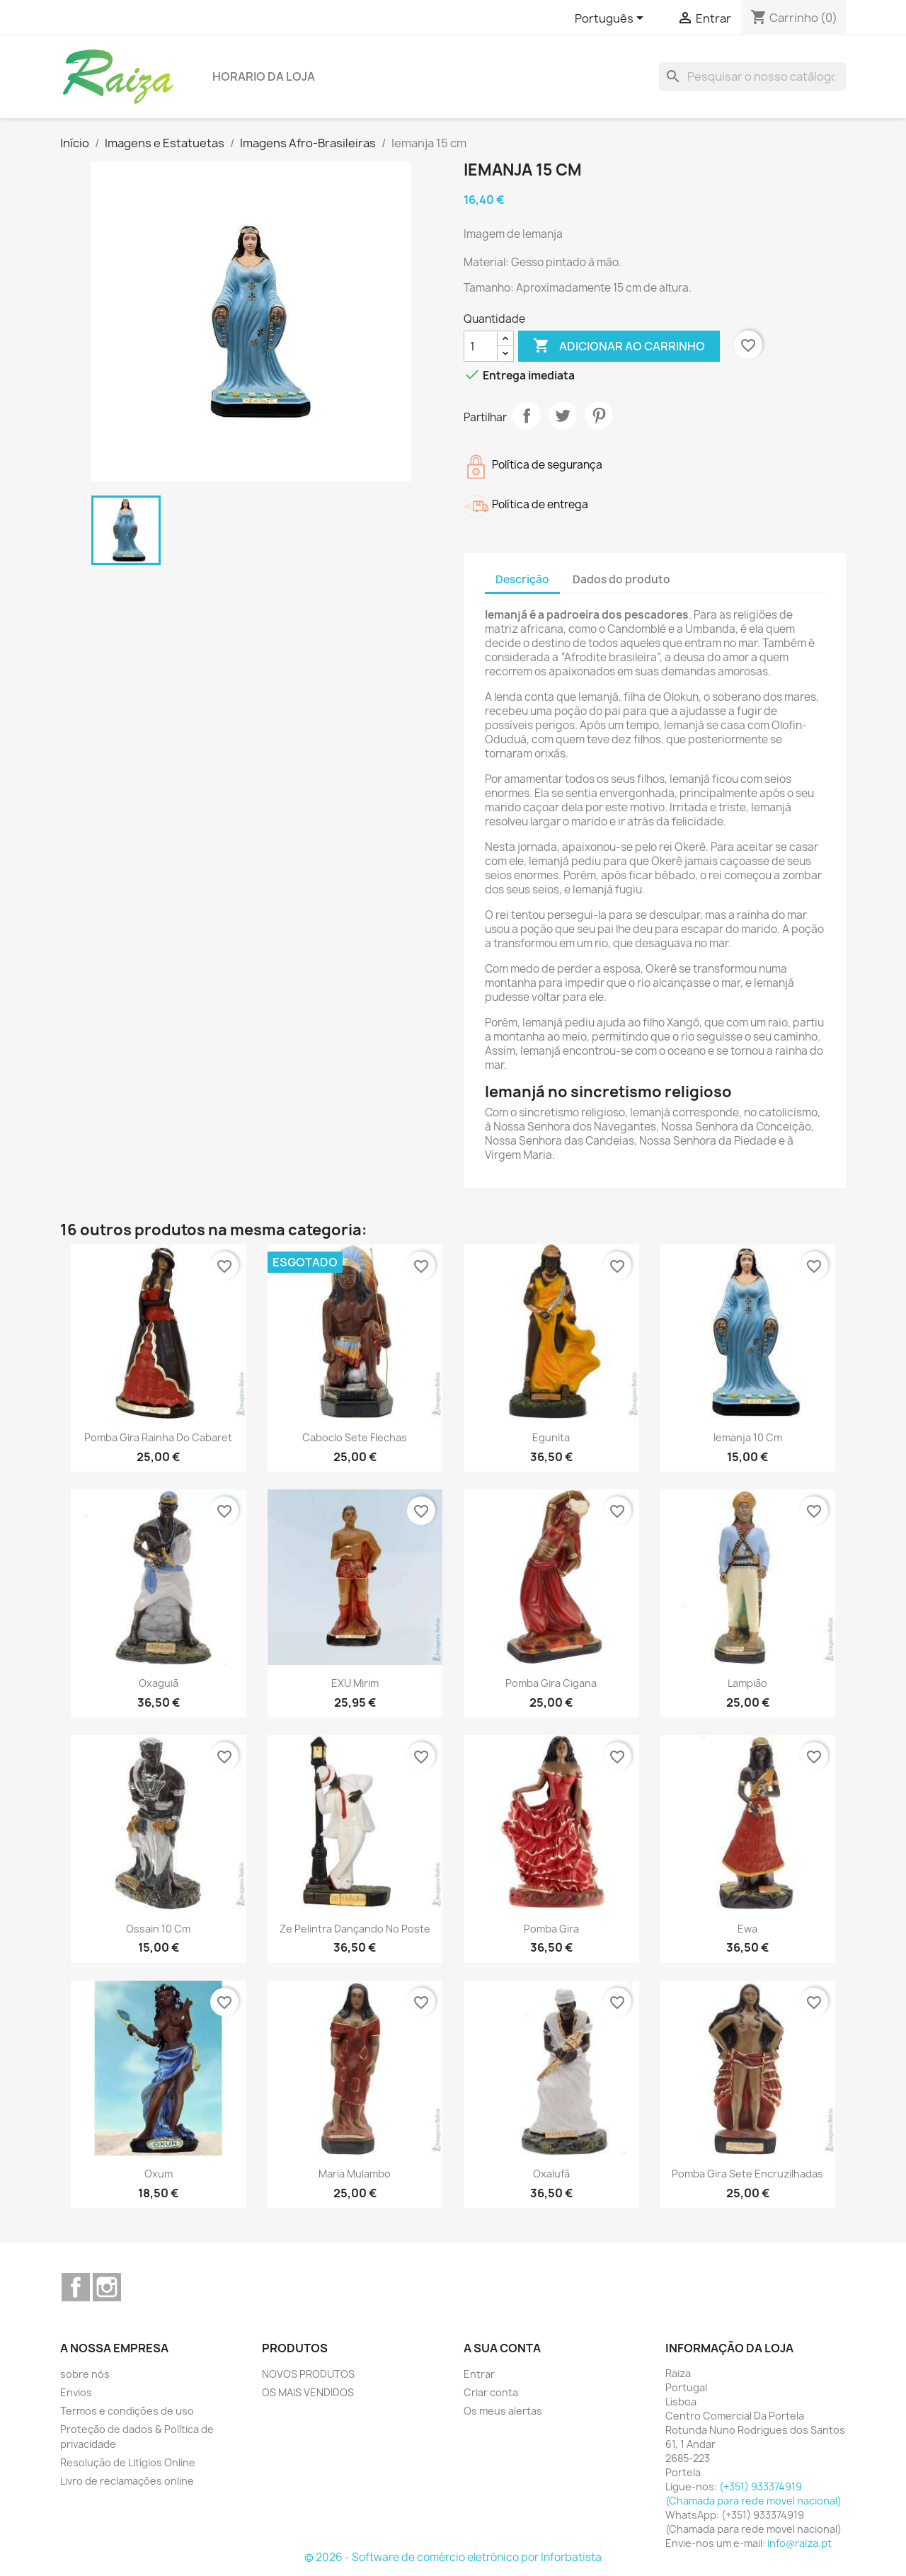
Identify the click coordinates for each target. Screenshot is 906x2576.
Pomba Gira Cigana (551, 1683)
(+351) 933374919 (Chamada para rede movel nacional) (753, 2493)
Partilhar (526, 415)
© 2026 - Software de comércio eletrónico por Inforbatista (453, 2557)
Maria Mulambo (355, 2173)
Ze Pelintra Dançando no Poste (355, 1928)
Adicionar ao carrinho (619, 346)
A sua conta (502, 2348)
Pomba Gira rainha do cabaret (158, 1437)
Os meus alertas (503, 2410)
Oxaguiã (158, 1683)
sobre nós (85, 2374)
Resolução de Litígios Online (127, 2462)
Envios (76, 2392)
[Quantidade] (481, 346)
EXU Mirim (355, 1683)
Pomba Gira (551, 1928)
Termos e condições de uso (127, 2410)
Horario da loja (263, 76)
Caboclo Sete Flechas (354, 1437)
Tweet (563, 415)
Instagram (107, 2287)
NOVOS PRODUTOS (308, 2374)
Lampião (747, 1683)
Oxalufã (551, 2173)
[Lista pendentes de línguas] (611, 19)
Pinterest (599, 415)
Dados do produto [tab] (621, 579)
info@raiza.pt (799, 2543)
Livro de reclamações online (127, 2481)
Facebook (76, 2287)
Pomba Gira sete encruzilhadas (747, 2173)
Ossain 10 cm (158, 1928)
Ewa (747, 1928)
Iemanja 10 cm (747, 1437)
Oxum (158, 2173)
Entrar (479, 2374)
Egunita (551, 1437)
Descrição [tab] (522, 579)
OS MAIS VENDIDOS (308, 2392)
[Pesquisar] (752, 76)
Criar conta (491, 2392)
